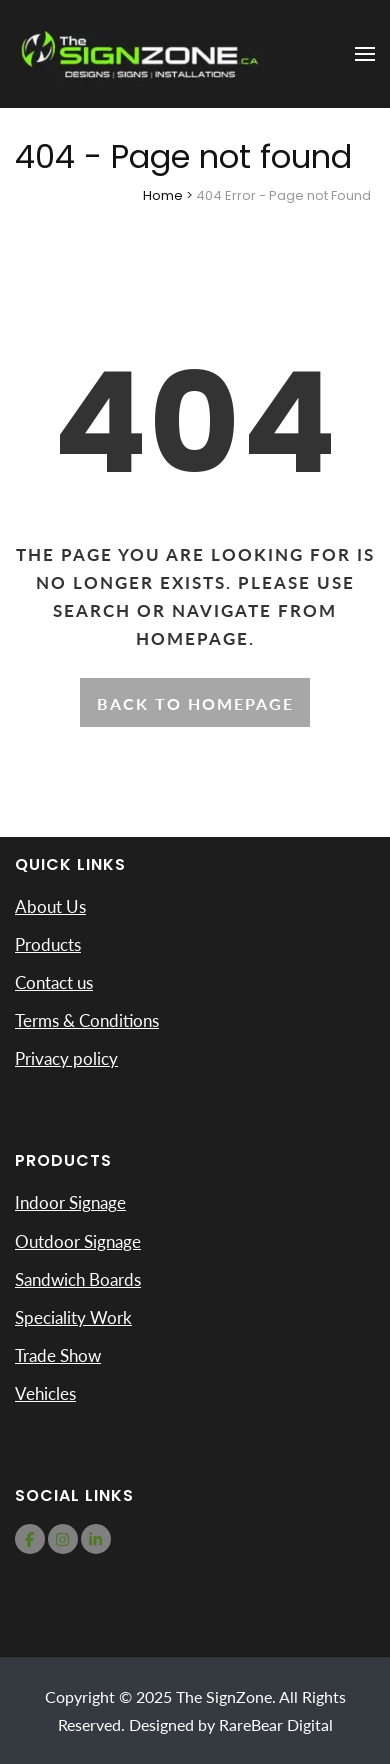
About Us (50, 906)
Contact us (54, 982)
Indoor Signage (70, 1202)
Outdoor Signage (78, 1241)
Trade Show (58, 1355)
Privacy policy (66, 1058)
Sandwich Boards (78, 1279)
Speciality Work (73, 1317)
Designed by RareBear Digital (231, 1724)
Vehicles (45, 1393)
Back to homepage (195, 703)
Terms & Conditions (87, 1020)
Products (48, 944)
